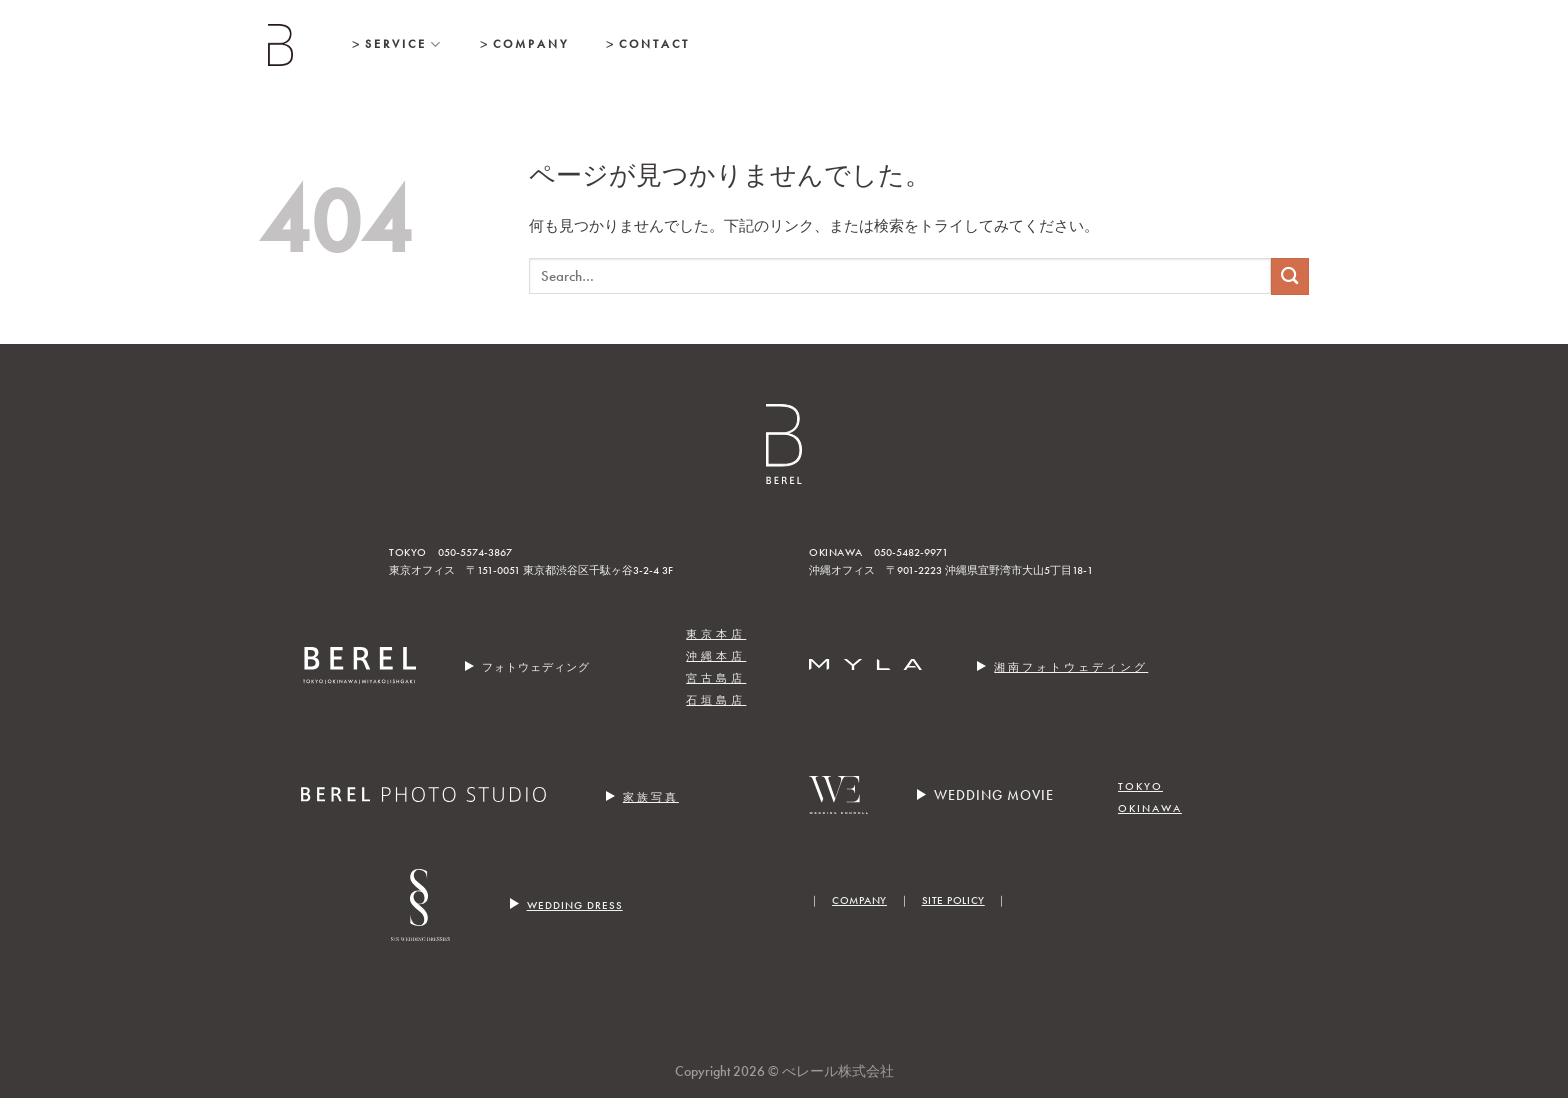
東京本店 (716, 634)
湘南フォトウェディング (1071, 667)
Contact (654, 44)
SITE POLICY (953, 900)
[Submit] (1290, 276)
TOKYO (1140, 786)
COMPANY (859, 900)
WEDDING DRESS (575, 905)
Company (531, 44)
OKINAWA (1150, 808)
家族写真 (651, 797)
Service (404, 44)
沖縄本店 (716, 656)
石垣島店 (716, 700)
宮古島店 (716, 678)
